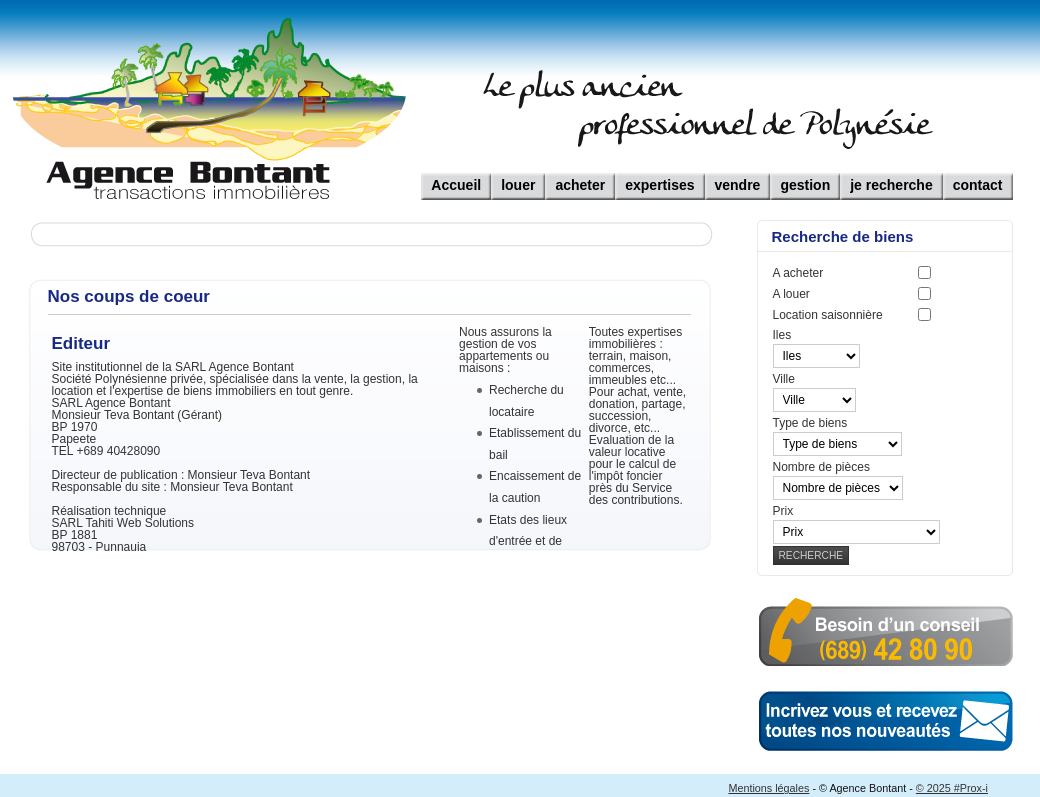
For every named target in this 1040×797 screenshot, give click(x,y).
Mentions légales (768, 788)
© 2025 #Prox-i (952, 788)
